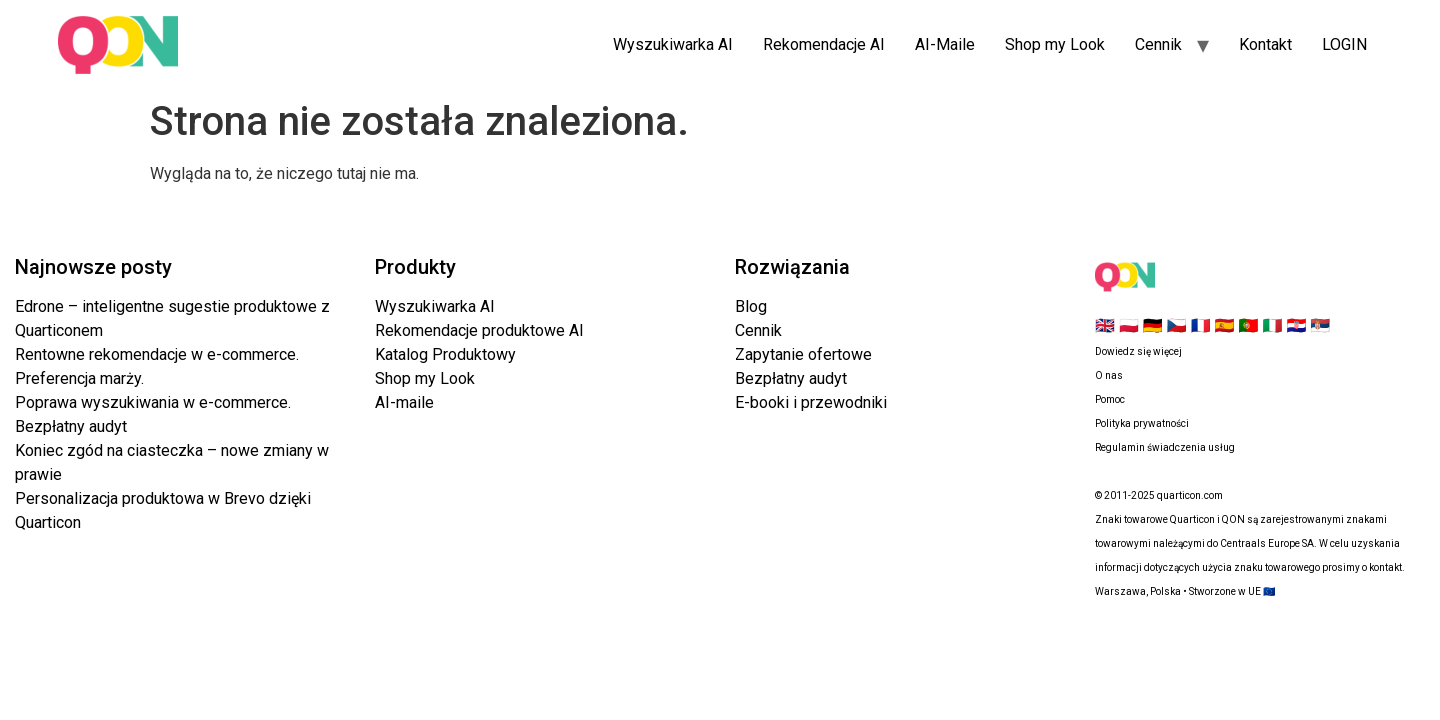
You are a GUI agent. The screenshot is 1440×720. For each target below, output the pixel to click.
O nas (1109, 375)
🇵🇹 (1249, 325)
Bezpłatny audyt (791, 378)
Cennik (1158, 44)
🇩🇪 (1153, 325)
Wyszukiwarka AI (673, 44)
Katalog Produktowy (445, 354)
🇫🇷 (1201, 325)
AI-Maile (945, 44)
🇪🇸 (1225, 325)
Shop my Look (1055, 44)
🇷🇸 (1320, 325)
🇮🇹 (1272, 325)
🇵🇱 (1129, 325)
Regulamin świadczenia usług (1165, 447)
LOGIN (1344, 44)
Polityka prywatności (1142, 423)
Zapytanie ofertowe (803, 354)
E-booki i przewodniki (811, 402)
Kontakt (1265, 44)
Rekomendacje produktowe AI (479, 330)
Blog (751, 306)
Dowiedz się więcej (1138, 351)
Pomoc (1110, 399)
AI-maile (404, 402)
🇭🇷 (1296, 325)
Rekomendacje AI (824, 44)
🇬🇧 (1105, 325)
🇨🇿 (1177, 325)
